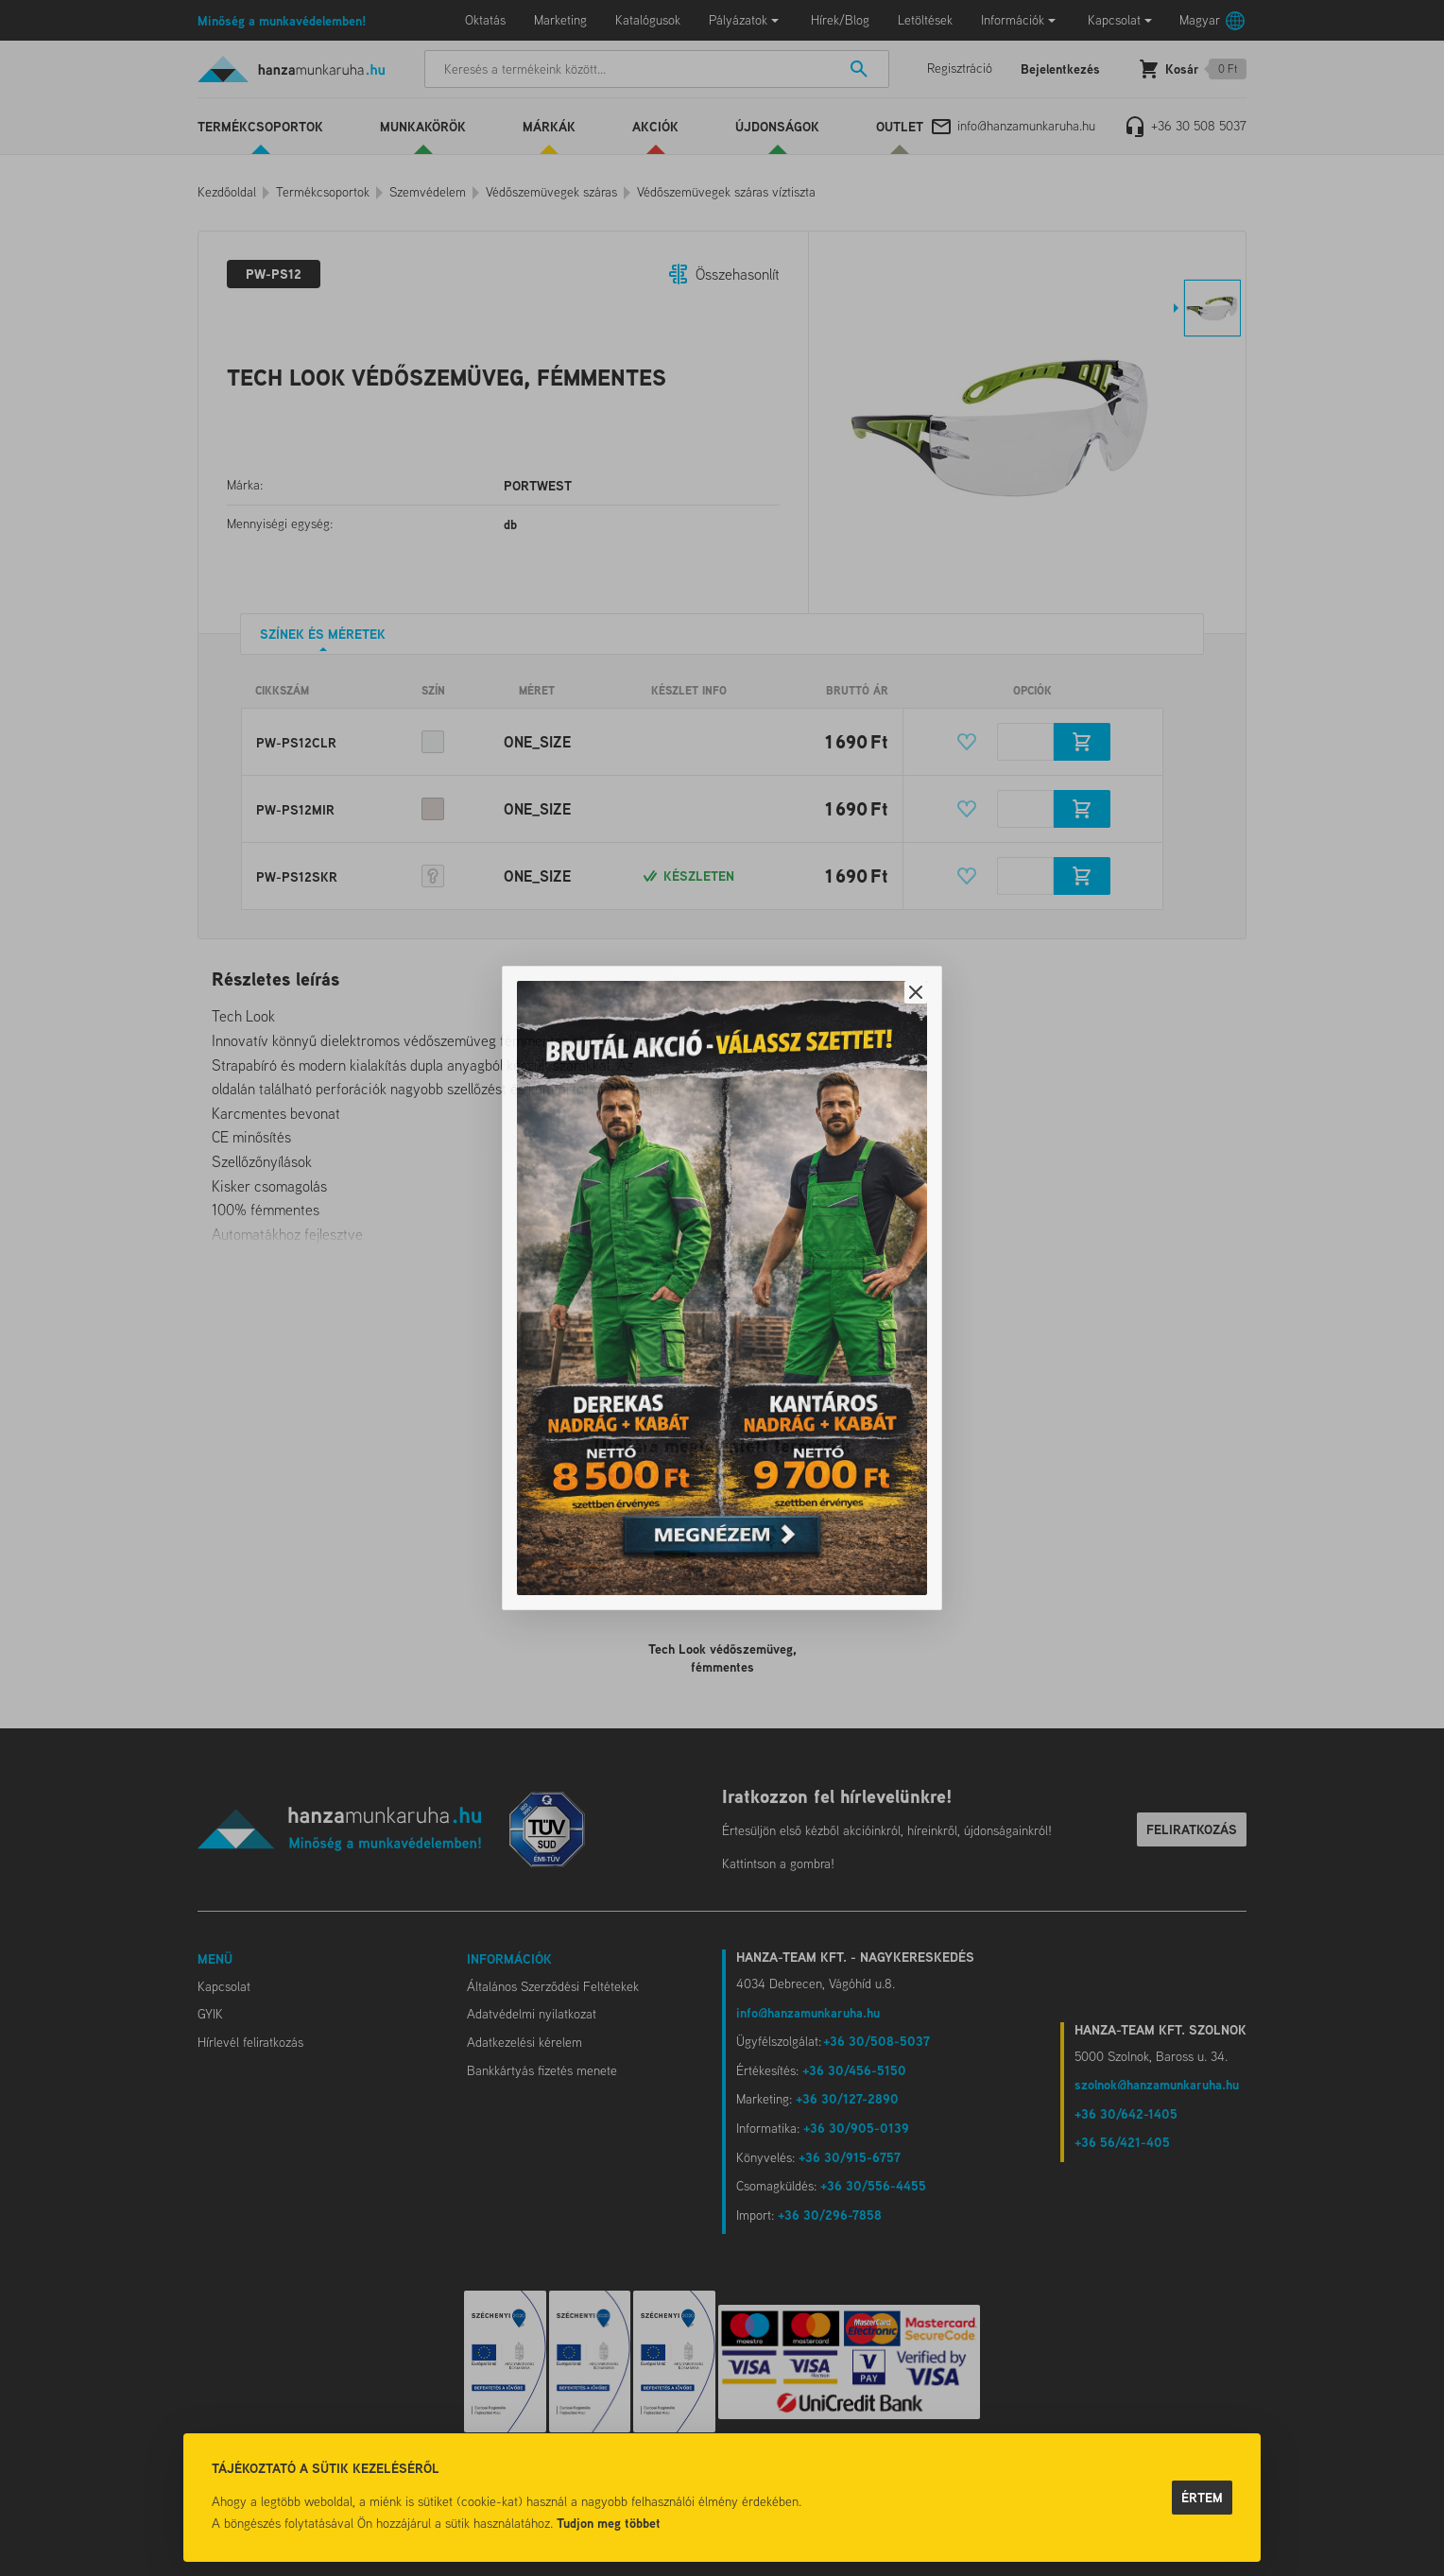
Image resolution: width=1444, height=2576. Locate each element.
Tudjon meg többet (609, 2523)
